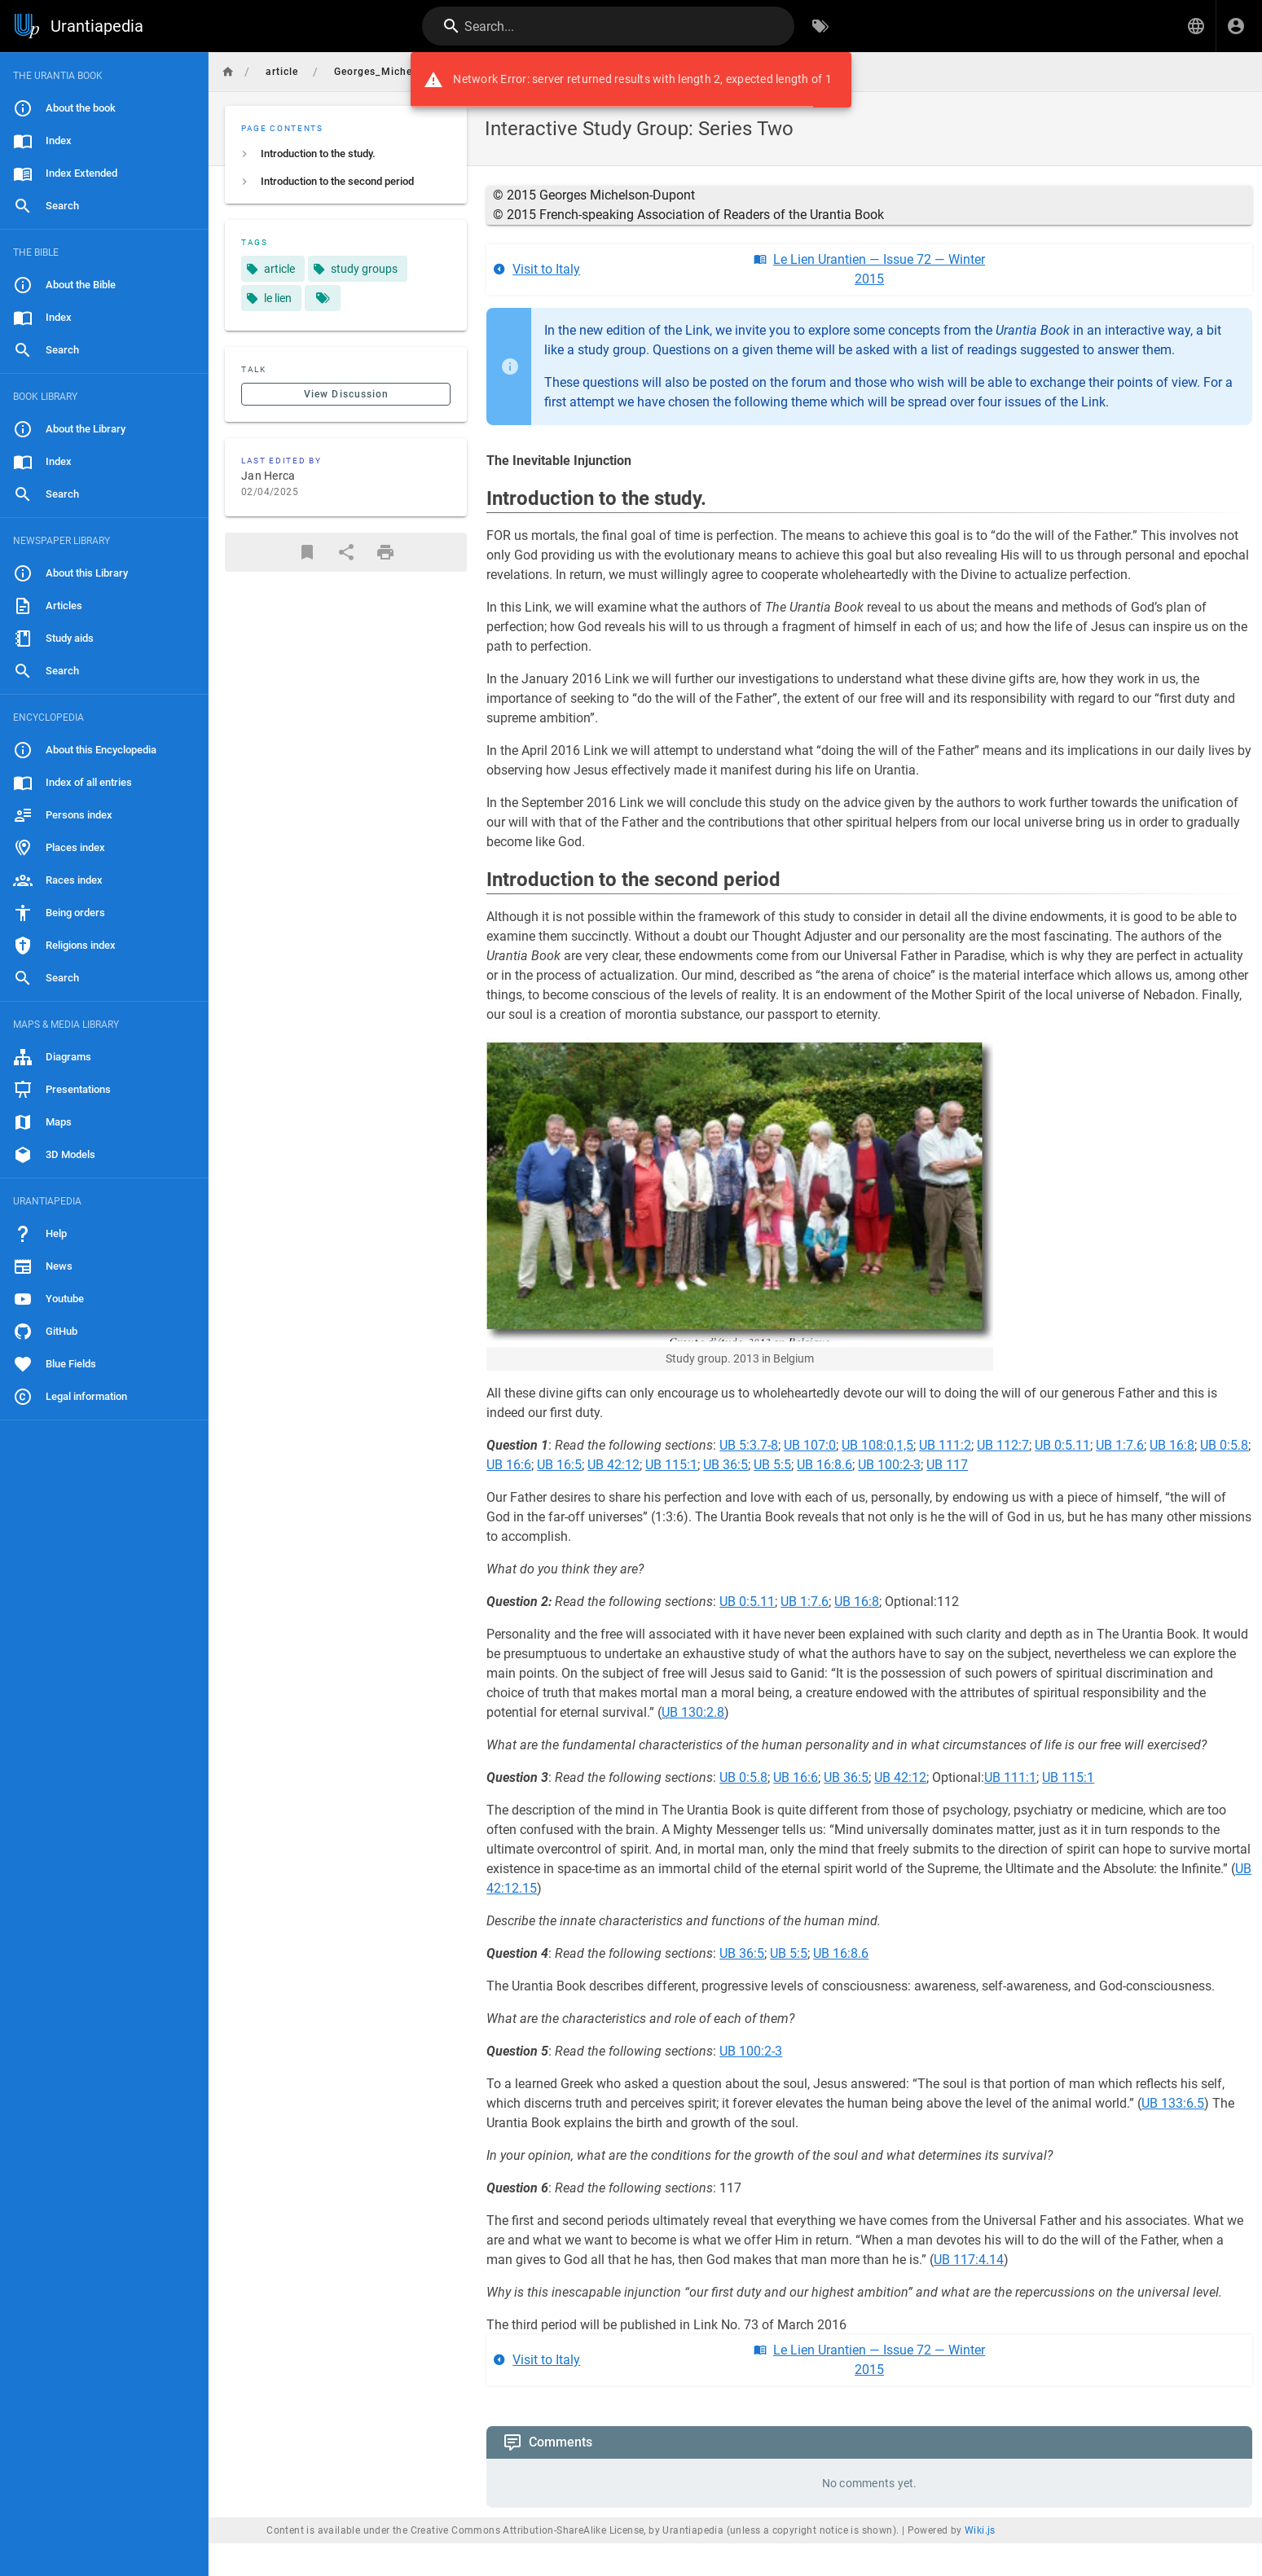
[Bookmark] (307, 552)
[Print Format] (385, 552)
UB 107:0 (810, 1445)
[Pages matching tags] (323, 298)
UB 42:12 (613, 1464)
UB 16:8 (1172, 1445)
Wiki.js (980, 2530)
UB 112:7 (1003, 1445)
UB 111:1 (1010, 1777)
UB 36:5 (725, 1464)
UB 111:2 (945, 1445)
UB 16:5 (559, 1464)
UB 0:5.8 (1224, 1445)
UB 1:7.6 (1120, 1445)
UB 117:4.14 (969, 2259)
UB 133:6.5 (1172, 2103)
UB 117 (947, 1464)
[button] (1196, 26)
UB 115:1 (671, 1464)
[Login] (1235, 26)
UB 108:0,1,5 (877, 1445)
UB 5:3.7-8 (748, 1445)
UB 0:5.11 (1062, 1445)
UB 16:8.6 (824, 1464)
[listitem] (345, 154)
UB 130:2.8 (693, 1712)
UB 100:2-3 (889, 1464)
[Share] (346, 552)
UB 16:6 (508, 1464)
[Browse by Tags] (820, 26)
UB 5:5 (772, 1464)
